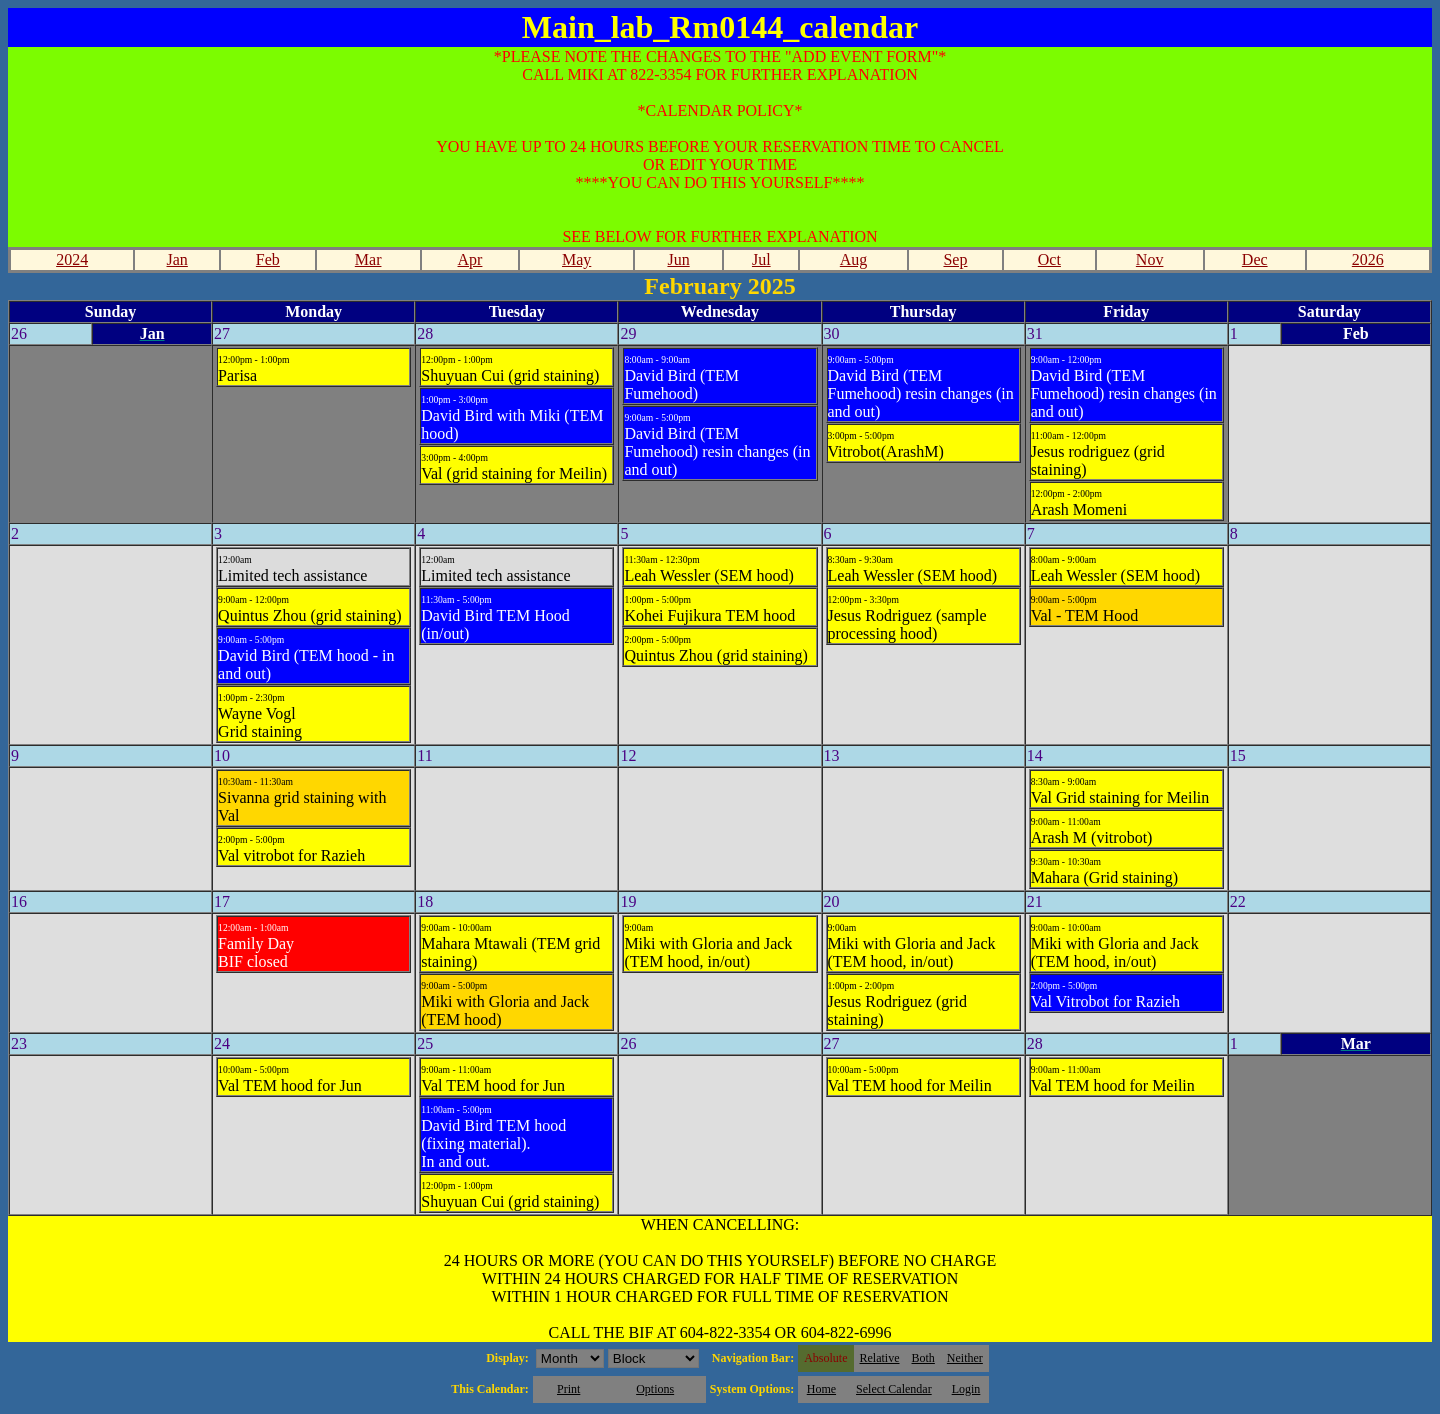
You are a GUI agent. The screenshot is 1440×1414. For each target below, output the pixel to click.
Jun (678, 259)
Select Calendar (894, 1389)
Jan (177, 259)
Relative (880, 1358)
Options (655, 1389)
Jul (761, 259)
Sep (955, 259)
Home (821, 1389)
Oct (1049, 259)
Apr (470, 259)
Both (923, 1358)
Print (568, 1389)
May (576, 259)
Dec (1255, 259)
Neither (965, 1358)
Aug (854, 259)
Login (966, 1389)
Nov (1150, 259)
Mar (368, 259)
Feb (268, 259)
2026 (1368, 259)
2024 (72, 259)
